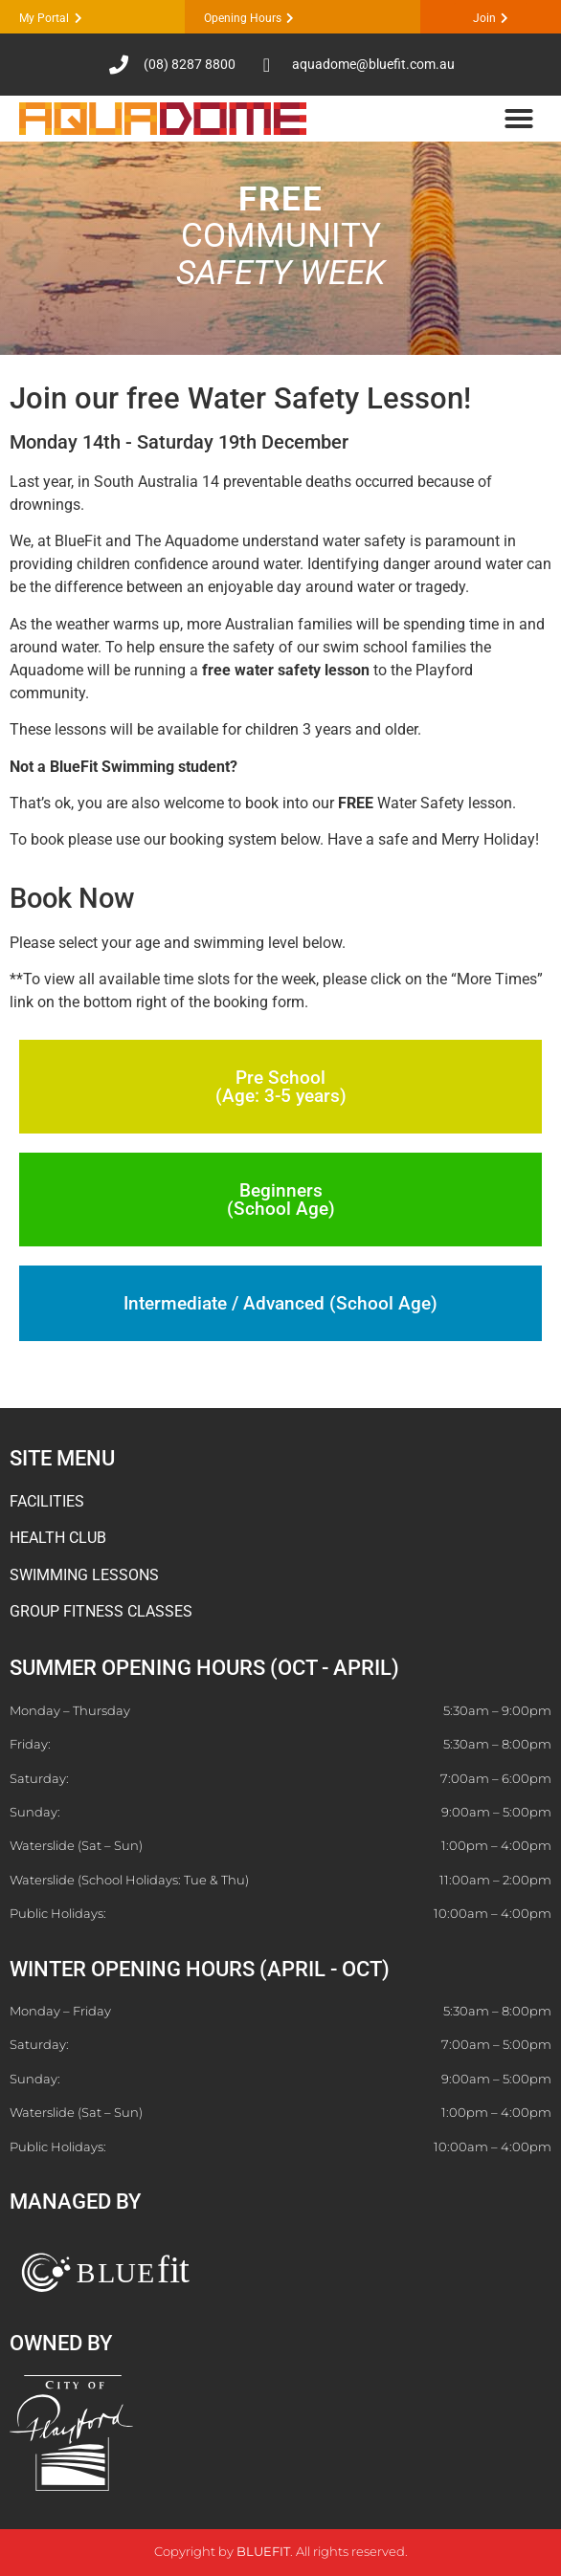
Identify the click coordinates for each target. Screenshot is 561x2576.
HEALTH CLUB (58, 1538)
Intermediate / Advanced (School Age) (280, 1303)
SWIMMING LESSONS (84, 1575)
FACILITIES (47, 1501)
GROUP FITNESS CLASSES (101, 1611)
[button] (519, 119)
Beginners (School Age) (281, 1199)
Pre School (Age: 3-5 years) (281, 1087)
